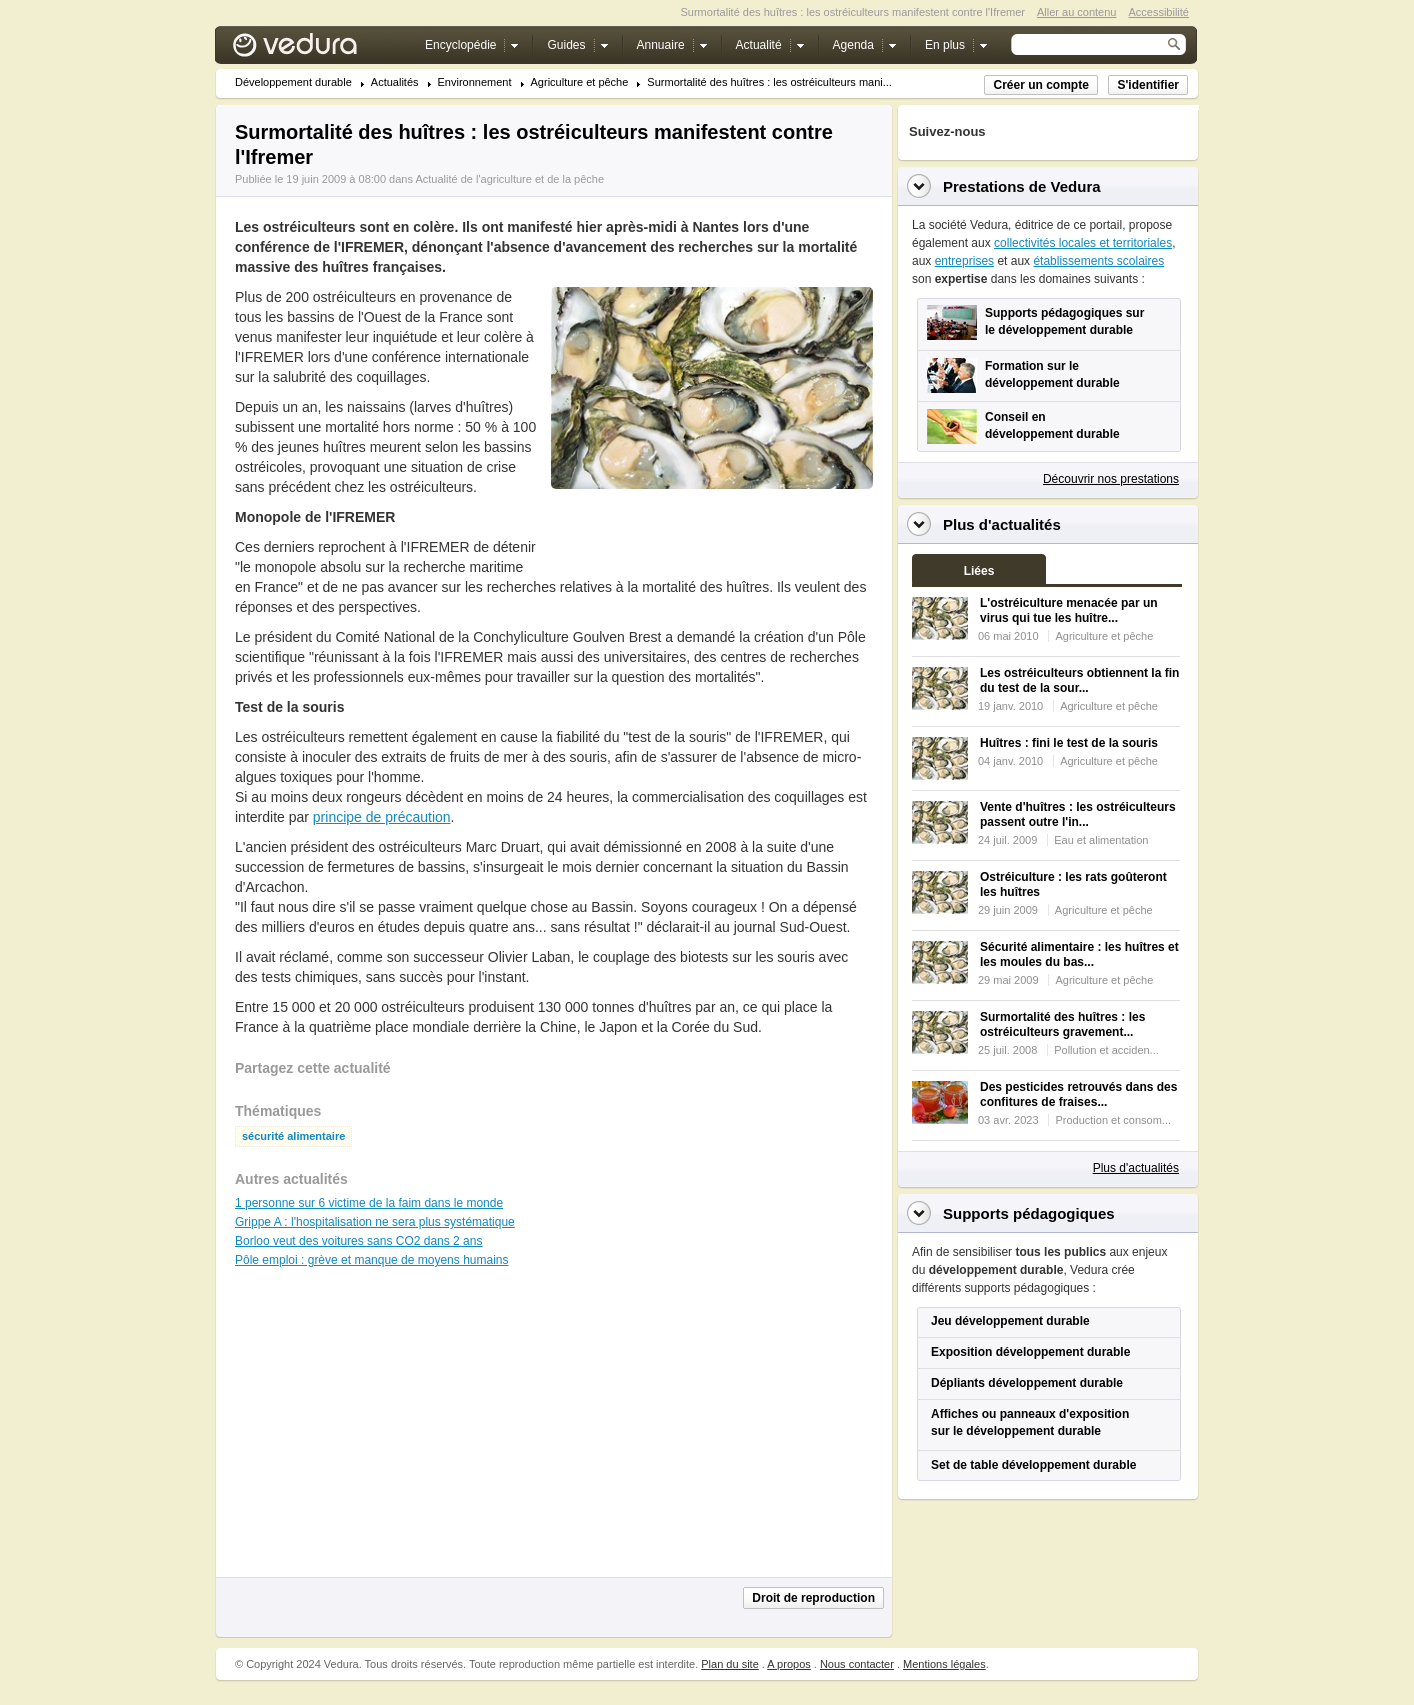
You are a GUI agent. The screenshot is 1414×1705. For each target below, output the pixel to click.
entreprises (964, 261)
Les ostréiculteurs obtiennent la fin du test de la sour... (1079, 680)
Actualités (395, 82)
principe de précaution (382, 817)
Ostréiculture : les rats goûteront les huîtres (1073, 884)
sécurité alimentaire (293, 1136)
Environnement (475, 82)
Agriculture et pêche (580, 82)
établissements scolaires (1098, 261)
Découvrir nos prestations (1111, 479)
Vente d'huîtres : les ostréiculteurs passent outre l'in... (1078, 814)
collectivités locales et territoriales (1083, 243)
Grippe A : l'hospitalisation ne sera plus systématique (375, 1222)
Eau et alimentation (1101, 840)
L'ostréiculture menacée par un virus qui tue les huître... (1069, 610)
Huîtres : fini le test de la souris (1069, 743)
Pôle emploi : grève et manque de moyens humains (372, 1260)
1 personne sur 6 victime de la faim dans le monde (369, 1203)
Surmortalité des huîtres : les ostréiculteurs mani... (769, 82)
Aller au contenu (1077, 12)
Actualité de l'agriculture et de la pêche (509, 179)
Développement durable (293, 82)
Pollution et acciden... (1106, 1050)
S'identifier (1148, 85)
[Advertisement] (711, 534)
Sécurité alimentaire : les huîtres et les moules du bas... (1079, 954)
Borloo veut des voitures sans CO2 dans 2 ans (358, 1241)
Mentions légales (944, 1664)
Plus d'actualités (1136, 1168)
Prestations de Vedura (1022, 186)
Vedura (318, 49)
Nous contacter (857, 1664)
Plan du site (729, 1664)
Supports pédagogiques (1029, 1213)
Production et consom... (1113, 1120)
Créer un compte (1040, 85)
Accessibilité (1158, 12)
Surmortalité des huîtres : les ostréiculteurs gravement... (1062, 1024)
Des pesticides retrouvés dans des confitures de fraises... (1078, 1094)
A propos (788, 1664)
